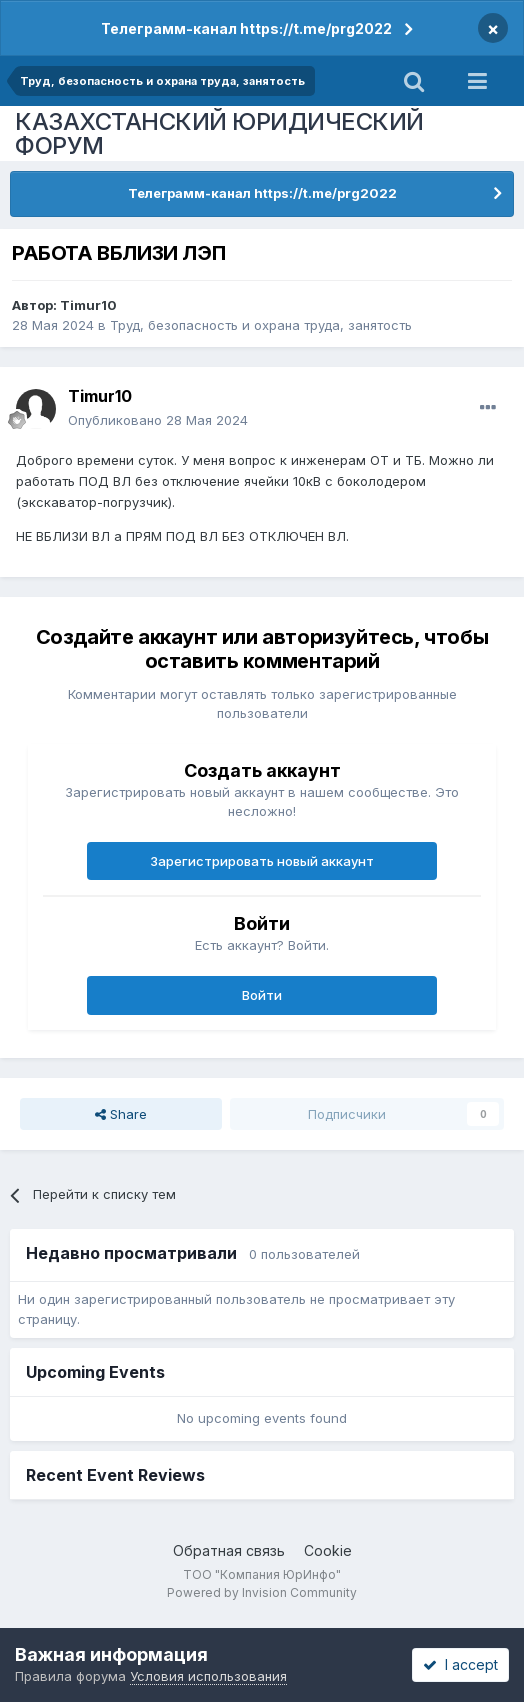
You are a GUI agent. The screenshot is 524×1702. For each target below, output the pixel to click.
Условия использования (208, 1676)
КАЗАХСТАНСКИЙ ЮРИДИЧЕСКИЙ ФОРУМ (219, 133)
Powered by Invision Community (262, 1592)
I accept (460, 1664)
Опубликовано (158, 420)
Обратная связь (229, 1550)
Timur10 (88, 305)
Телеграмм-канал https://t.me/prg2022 (246, 28)
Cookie (328, 1550)
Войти (262, 995)
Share (121, 1114)
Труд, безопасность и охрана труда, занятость (261, 325)
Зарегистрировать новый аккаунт (262, 861)
